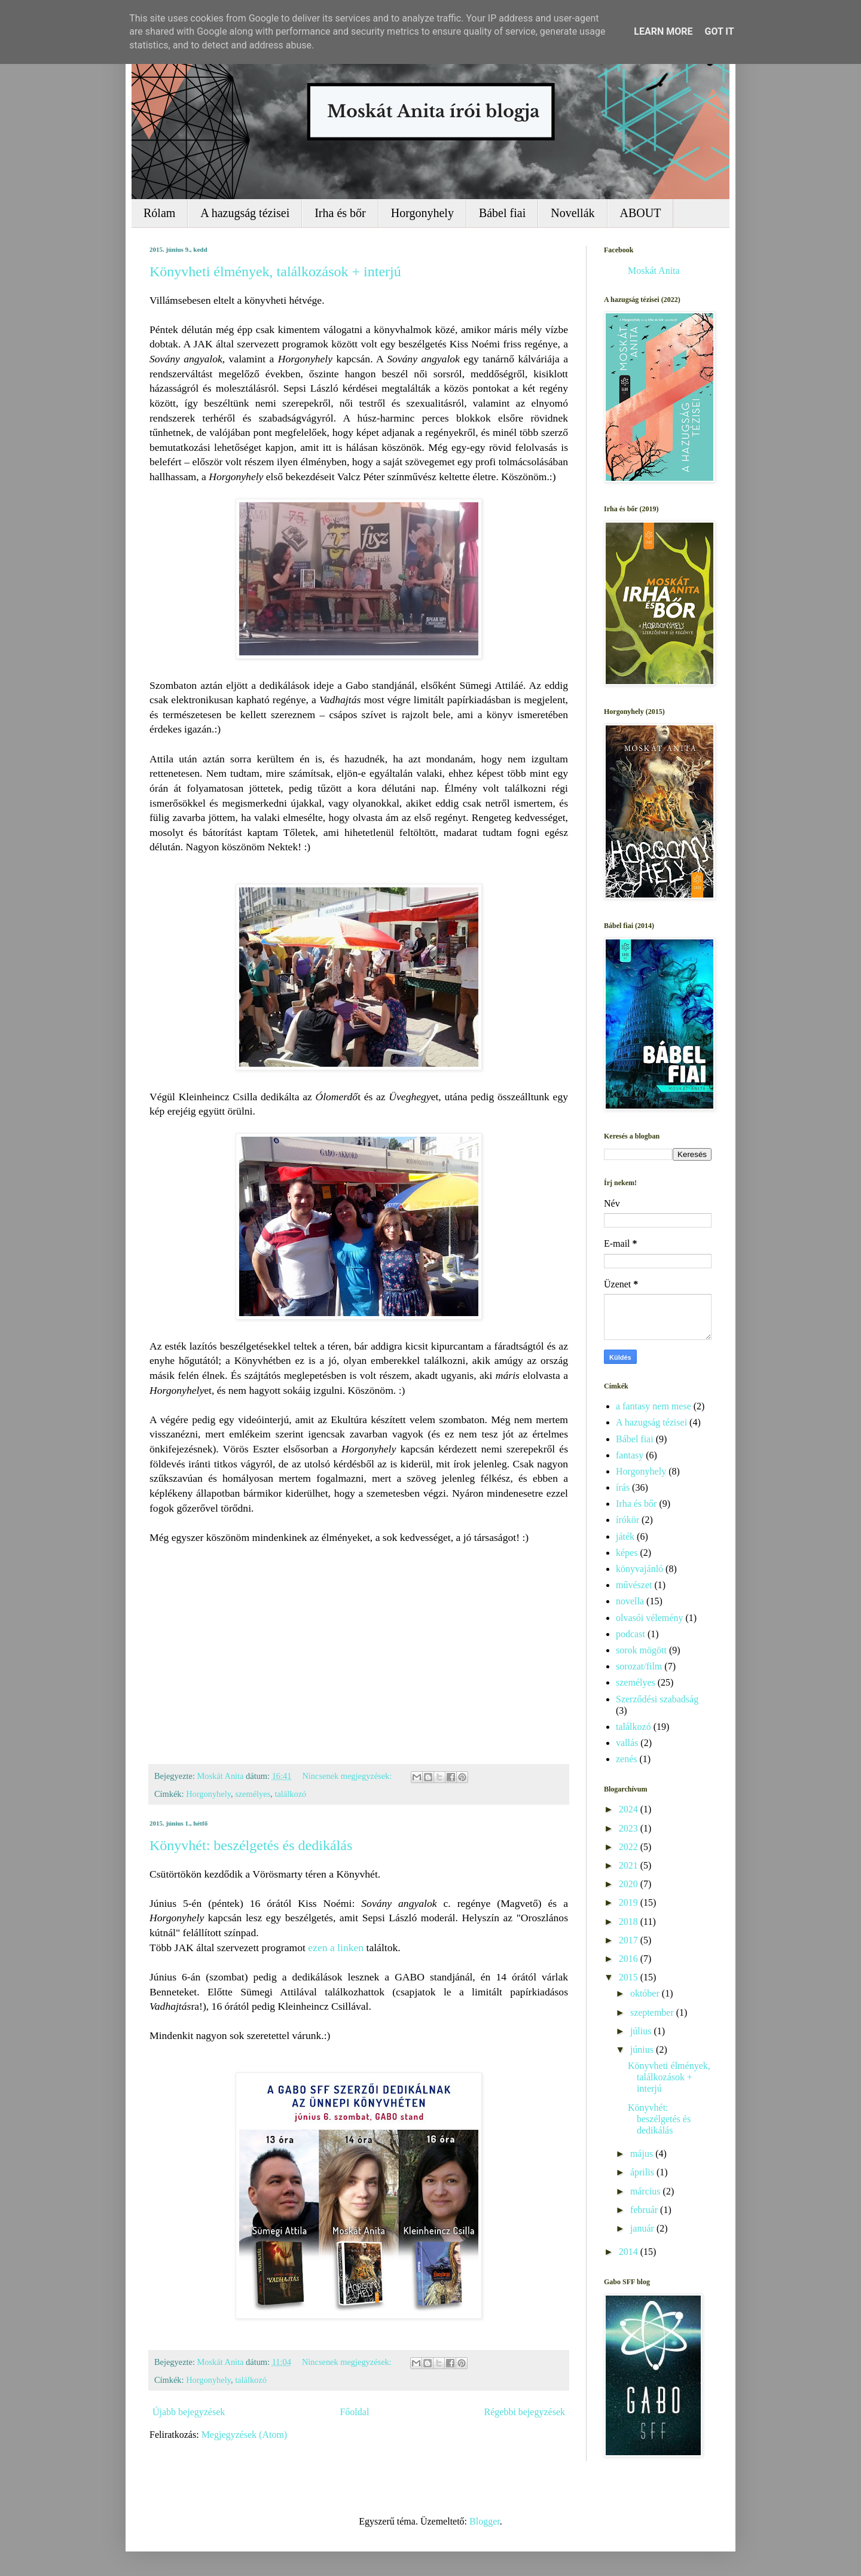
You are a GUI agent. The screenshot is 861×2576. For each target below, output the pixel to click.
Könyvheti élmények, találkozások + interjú (275, 271)
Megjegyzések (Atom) (244, 2435)
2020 (629, 1884)
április (643, 2172)
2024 (629, 1809)
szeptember (653, 2012)
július (642, 2031)
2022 (629, 1847)
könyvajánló (639, 1569)
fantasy (629, 1455)
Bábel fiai (502, 212)
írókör (627, 1520)
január (643, 2228)
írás (623, 1487)
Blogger (484, 2521)
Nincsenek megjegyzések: (347, 1776)
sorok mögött (641, 1650)
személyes (252, 1794)
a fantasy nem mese (653, 1406)
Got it (719, 31)
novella (630, 1601)
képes (626, 1553)
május (642, 2153)
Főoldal (354, 2412)
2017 (629, 1940)
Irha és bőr (340, 212)
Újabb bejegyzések (188, 2412)
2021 (629, 1865)
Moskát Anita (654, 270)
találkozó (290, 1794)
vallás (627, 1743)
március (646, 2191)
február (645, 2210)
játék (625, 1536)
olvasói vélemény (649, 1618)
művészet (634, 1585)
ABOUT (640, 212)
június (643, 2049)
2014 (629, 2252)
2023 (629, 1828)
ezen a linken (336, 1948)
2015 (629, 1977)
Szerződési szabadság (657, 1699)
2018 (629, 1921)
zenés (626, 1759)
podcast (630, 1634)
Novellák (572, 212)
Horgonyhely (422, 212)
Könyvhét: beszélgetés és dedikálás (250, 1845)
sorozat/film (639, 1666)
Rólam (159, 212)
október (646, 1993)
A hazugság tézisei (244, 212)
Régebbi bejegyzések (525, 2412)
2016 (629, 1959)
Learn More (663, 31)
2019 (629, 1902)
